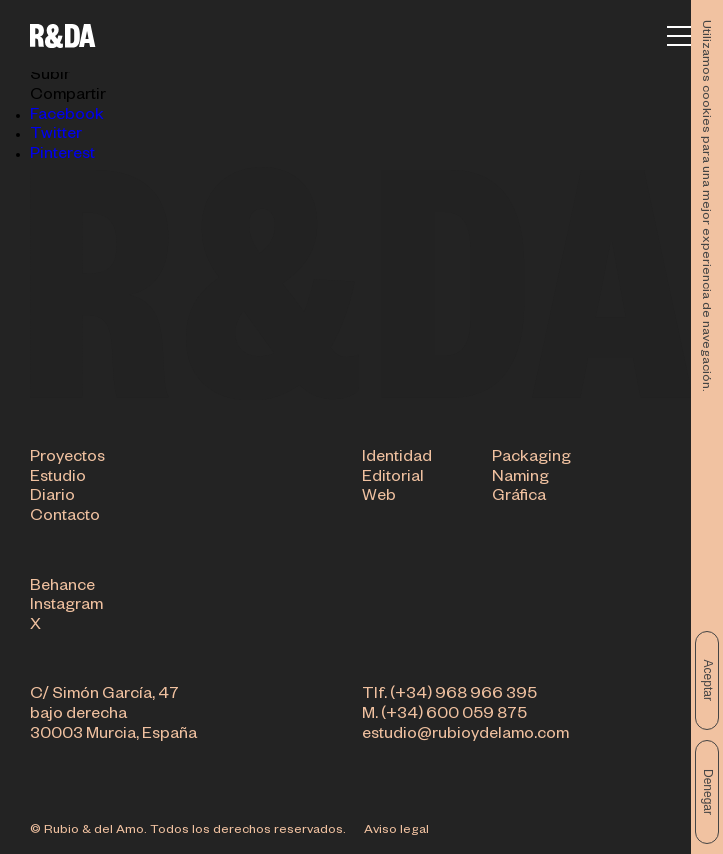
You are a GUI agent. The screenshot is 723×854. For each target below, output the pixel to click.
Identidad (397, 460)
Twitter (56, 136)
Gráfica (519, 499)
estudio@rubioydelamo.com (465, 737)
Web (379, 499)
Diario (52, 499)
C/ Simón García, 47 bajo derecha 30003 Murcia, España (113, 716)
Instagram (66, 608)
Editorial (393, 480)
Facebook (67, 117)
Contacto (65, 519)
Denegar (708, 792)
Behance (62, 589)
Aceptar (708, 680)
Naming (520, 480)
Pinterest (62, 156)
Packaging (531, 460)
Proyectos (67, 460)
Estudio (58, 480)
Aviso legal (396, 831)
